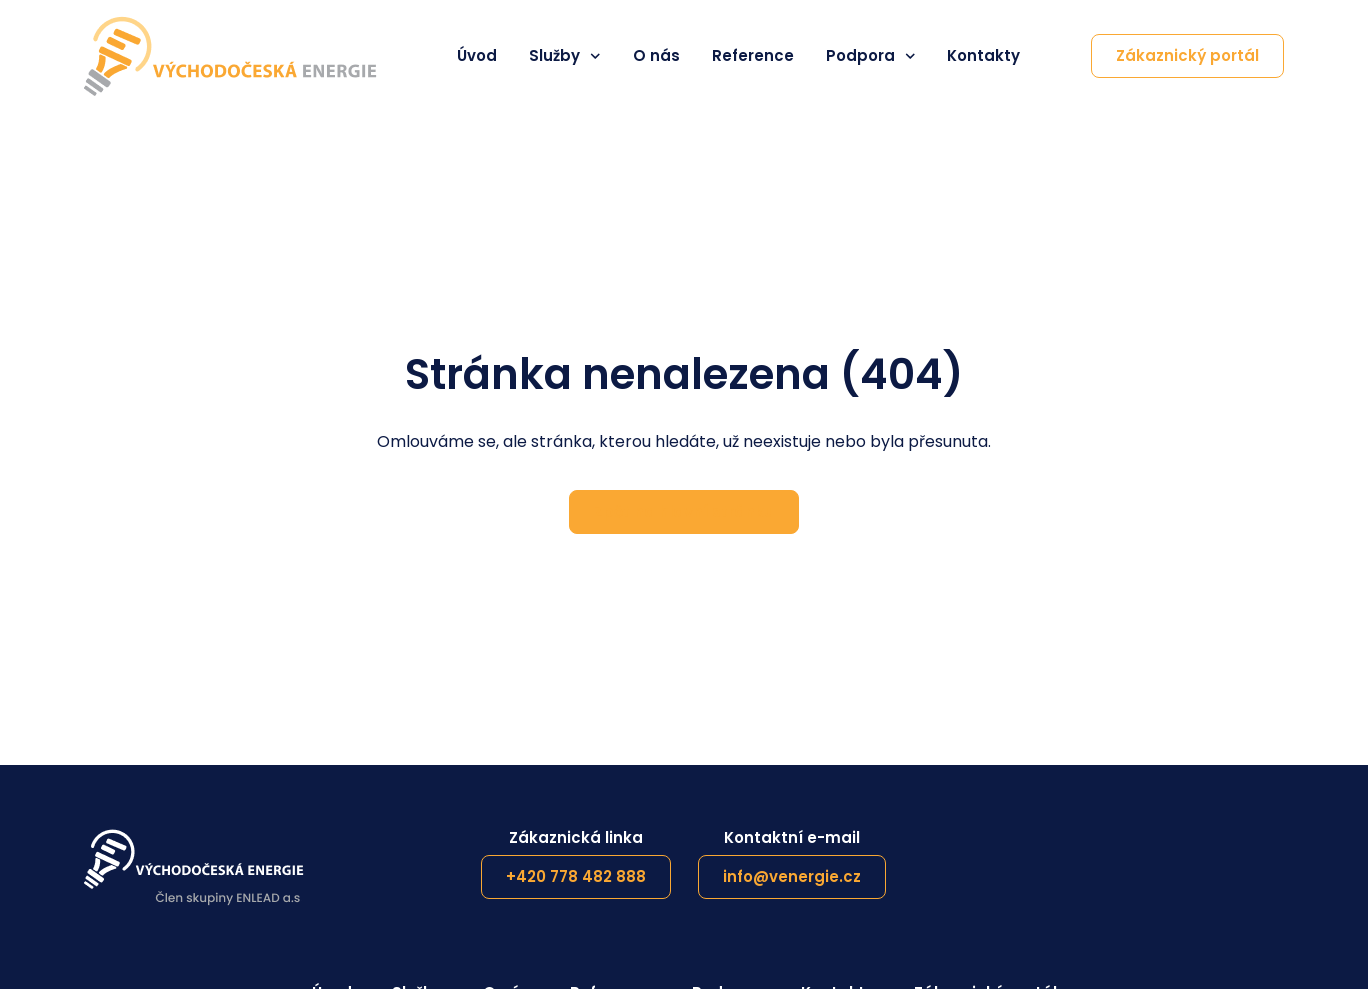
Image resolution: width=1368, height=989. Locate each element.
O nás (656, 56)
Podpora (871, 56)
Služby (565, 56)
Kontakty (983, 56)
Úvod (477, 56)
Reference (753, 56)
